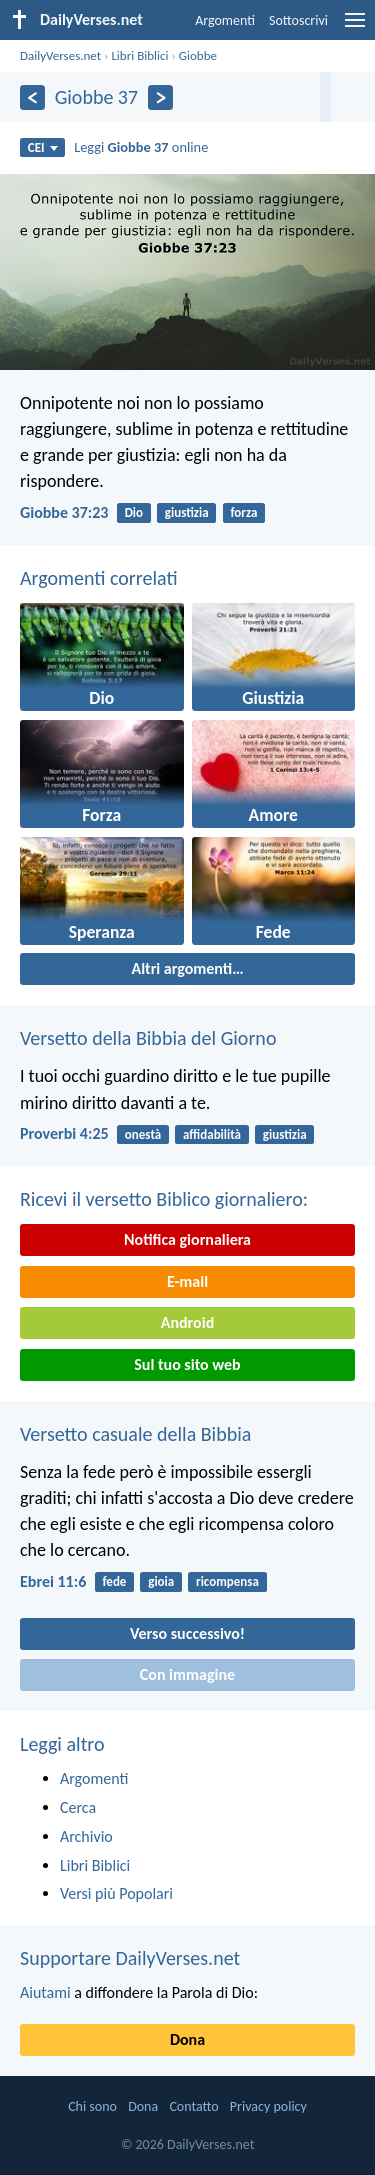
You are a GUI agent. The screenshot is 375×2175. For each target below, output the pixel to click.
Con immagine (187, 1674)
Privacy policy (268, 2106)
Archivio (86, 1836)
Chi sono (92, 2106)
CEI (43, 147)
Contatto (193, 2106)
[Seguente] (160, 97)
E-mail (187, 1281)
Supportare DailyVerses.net (130, 1958)
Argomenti (225, 20)
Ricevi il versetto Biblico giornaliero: (164, 1199)
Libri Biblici (139, 55)
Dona (187, 2039)
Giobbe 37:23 (64, 512)
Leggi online (141, 147)
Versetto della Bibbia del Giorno (148, 1038)
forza (243, 512)
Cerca (78, 1807)
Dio (134, 512)
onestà (143, 1134)
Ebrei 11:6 (53, 1581)
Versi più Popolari (116, 1893)
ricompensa (227, 1581)
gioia (161, 1581)
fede (114, 1581)
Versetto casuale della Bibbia (135, 1434)
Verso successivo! (187, 1633)
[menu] (355, 27)
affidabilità (212, 1134)
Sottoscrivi (298, 20)
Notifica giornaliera (187, 1239)
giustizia (187, 512)
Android (187, 1322)
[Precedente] (32, 97)
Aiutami (45, 1992)
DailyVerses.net (60, 55)
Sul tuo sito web (187, 1364)
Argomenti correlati (99, 578)
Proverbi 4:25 (64, 1133)
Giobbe (198, 55)
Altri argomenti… (187, 968)
